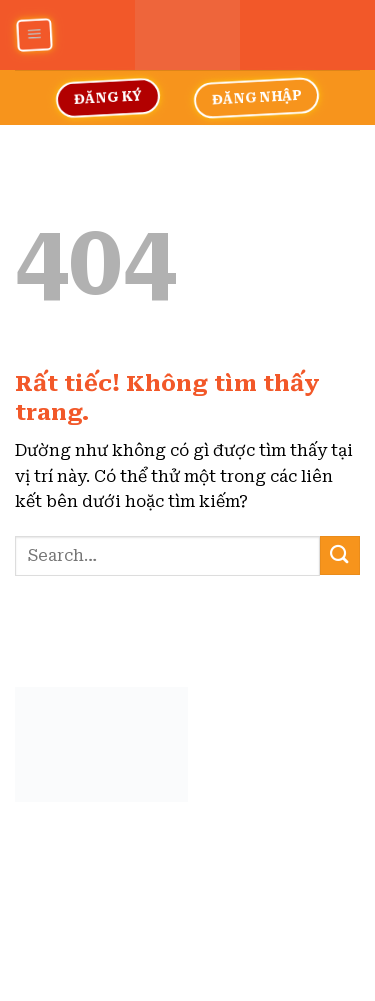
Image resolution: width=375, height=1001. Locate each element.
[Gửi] (340, 555)
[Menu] (33, 35)
